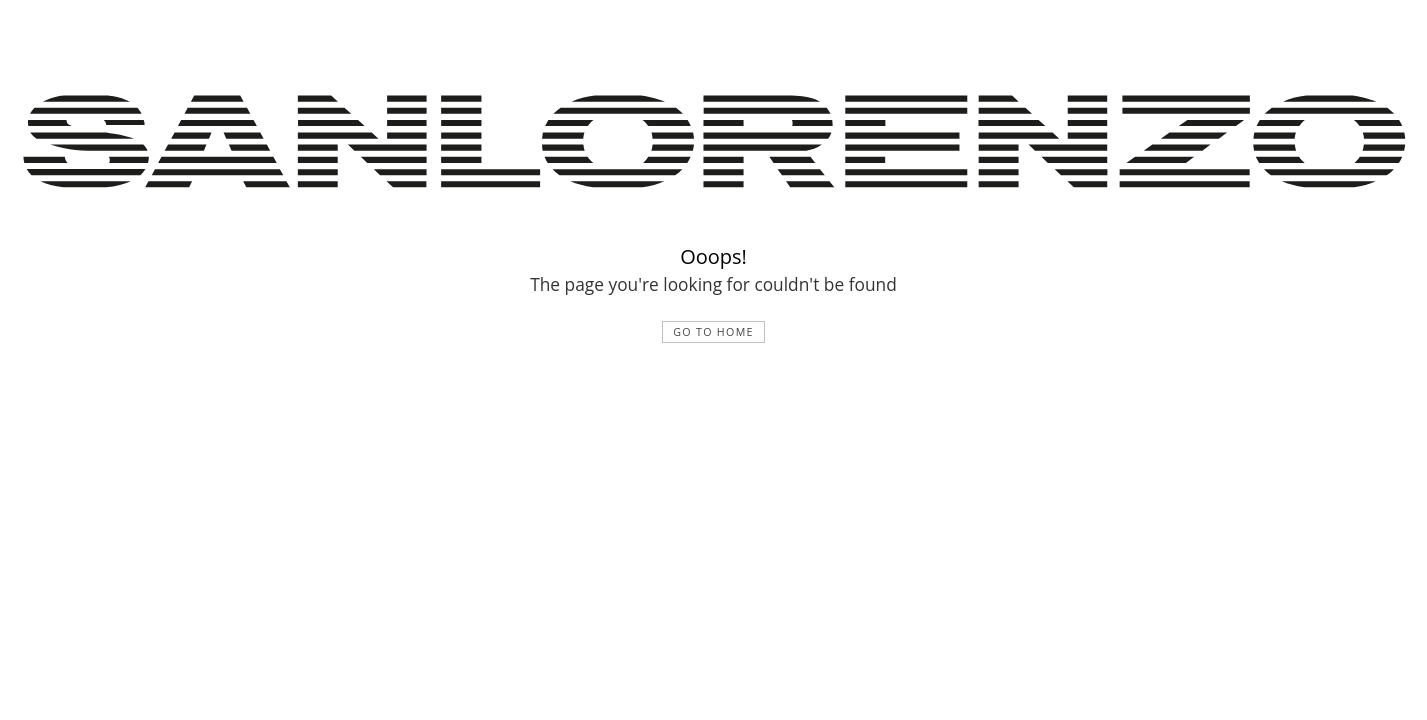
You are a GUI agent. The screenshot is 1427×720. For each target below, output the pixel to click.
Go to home (713, 332)
